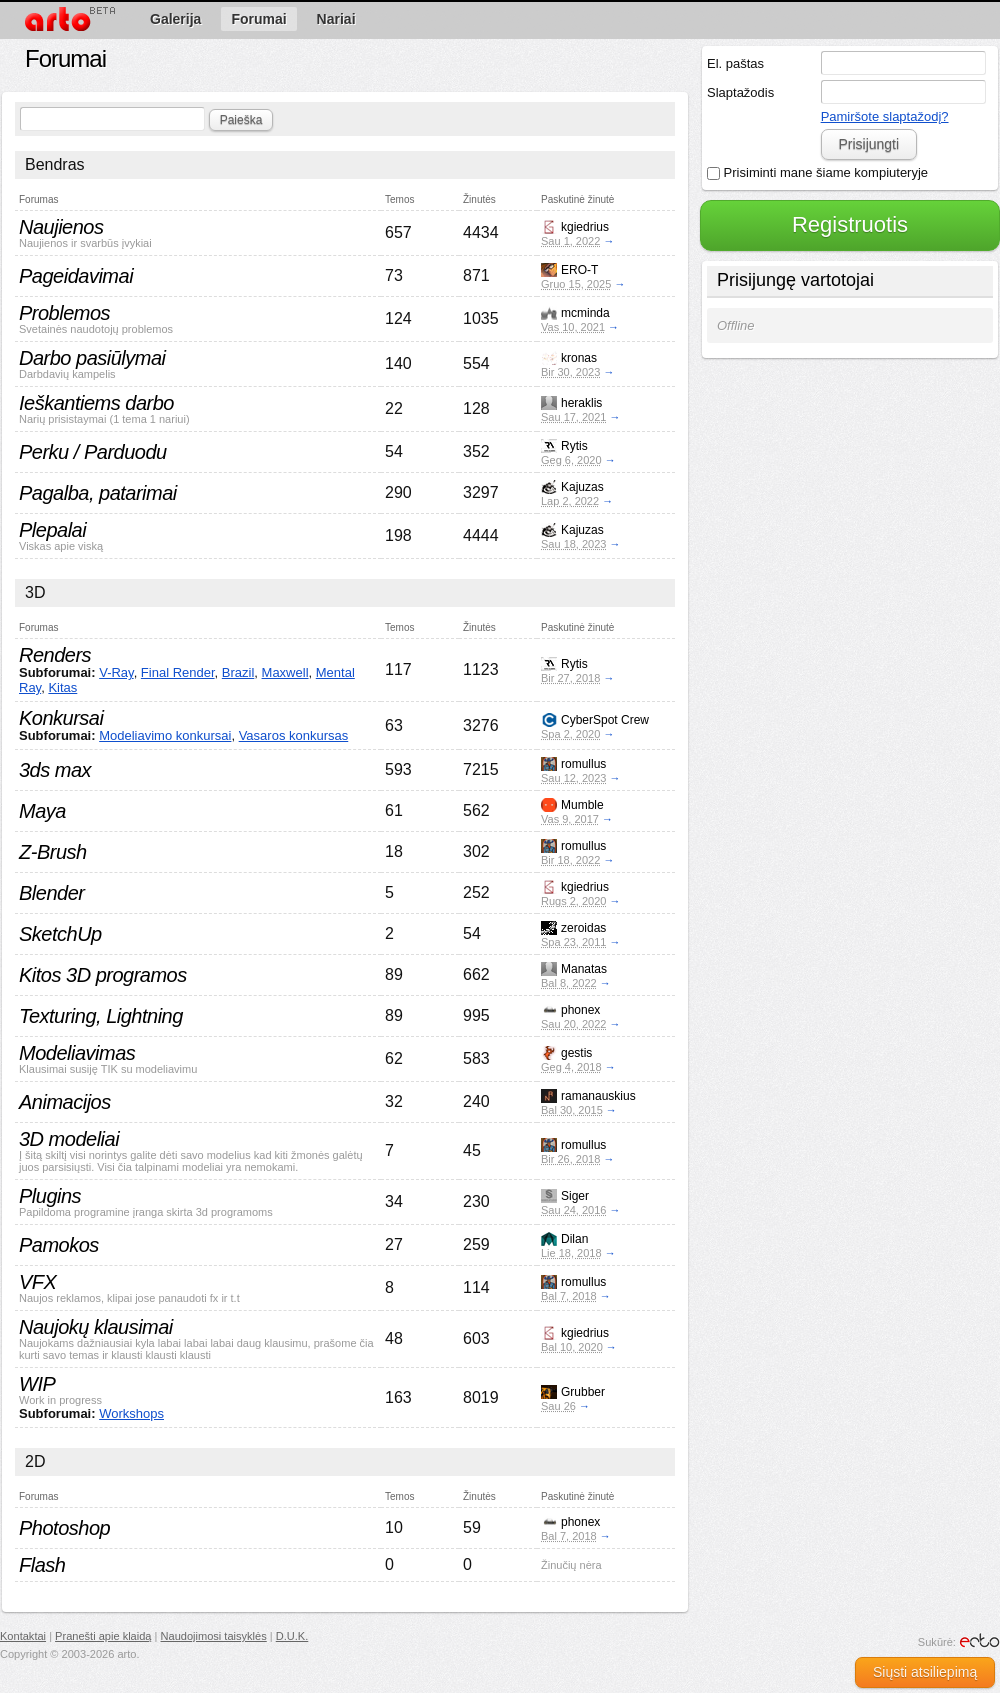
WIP (37, 1384)
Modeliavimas (77, 1053)
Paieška (241, 120)
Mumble (582, 805)
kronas (579, 358)
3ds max (55, 770)
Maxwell (285, 672)
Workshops (131, 1413)
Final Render (178, 672)
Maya (42, 811)
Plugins (50, 1196)
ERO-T (579, 270)
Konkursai (61, 718)
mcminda (585, 313)
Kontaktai (23, 1636)
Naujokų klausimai (96, 1327)
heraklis (581, 403)
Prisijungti (868, 144)
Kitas (62, 687)
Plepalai (52, 530)
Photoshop (64, 1528)
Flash (42, 1565)
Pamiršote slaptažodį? (885, 116)
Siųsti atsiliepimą (925, 1672)
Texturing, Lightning (101, 1016)
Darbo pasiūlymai (92, 358)
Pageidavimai (76, 276)
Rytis (574, 446)
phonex (580, 1010)
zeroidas (583, 928)
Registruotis (850, 224)
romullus (583, 764)
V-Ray (116, 672)
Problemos (64, 313)
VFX (37, 1282)
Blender (51, 893)
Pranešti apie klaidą (103, 1636)
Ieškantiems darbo (96, 403)
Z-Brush (53, 852)
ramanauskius (598, 1096)
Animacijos (65, 1102)
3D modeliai (69, 1139)
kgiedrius (585, 227)
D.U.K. (292, 1636)
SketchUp (60, 934)
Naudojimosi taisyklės (214, 1636)
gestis (576, 1053)
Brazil (238, 672)
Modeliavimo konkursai (165, 735)
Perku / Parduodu (93, 452)
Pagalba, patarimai (98, 493)
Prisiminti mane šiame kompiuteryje (817, 172)
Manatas (584, 969)
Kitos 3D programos (103, 975)
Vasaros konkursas (294, 735)
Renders (55, 655)
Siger (575, 1196)
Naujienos (61, 227)
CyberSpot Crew (605, 720)
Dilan (574, 1239)
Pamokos (59, 1245)
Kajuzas (582, 487)
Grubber (583, 1392)
